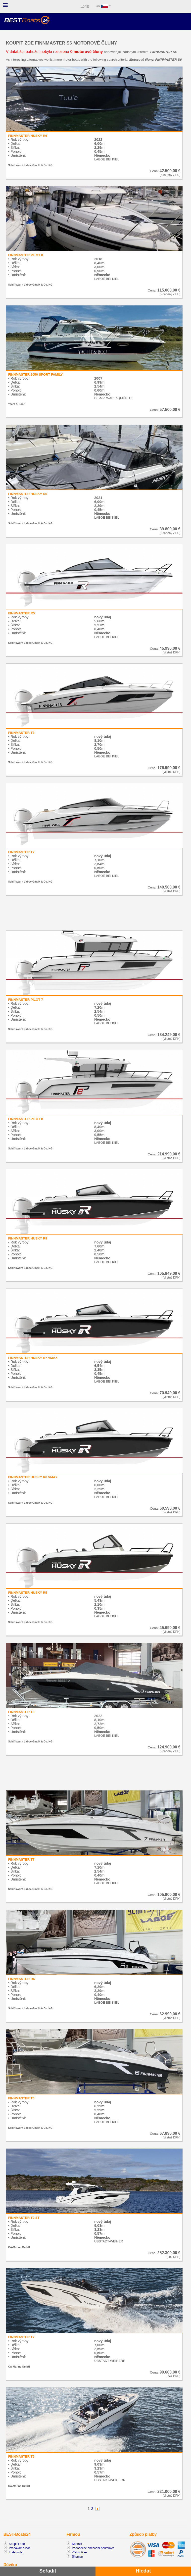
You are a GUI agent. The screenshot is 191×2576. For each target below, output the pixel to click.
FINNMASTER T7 (21, 852)
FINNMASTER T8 (21, 733)
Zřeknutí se (79, 2552)
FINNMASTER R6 (21, 1979)
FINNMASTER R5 (21, 613)
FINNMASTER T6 (21, 2098)
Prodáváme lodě (20, 2548)
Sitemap (77, 2556)
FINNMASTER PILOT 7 (25, 999)
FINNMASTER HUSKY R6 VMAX (32, 1477)
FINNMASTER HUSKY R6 (27, 136)
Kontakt (77, 2544)
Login (85, 6)
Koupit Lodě (17, 2544)
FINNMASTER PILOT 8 (25, 255)
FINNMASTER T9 (21, 2456)
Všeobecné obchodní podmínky (93, 2548)
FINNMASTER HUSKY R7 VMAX (32, 1358)
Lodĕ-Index (16, 2552)
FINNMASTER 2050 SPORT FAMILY (35, 374)
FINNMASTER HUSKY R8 (27, 1238)
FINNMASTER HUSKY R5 (27, 1592)
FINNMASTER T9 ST (24, 2218)
